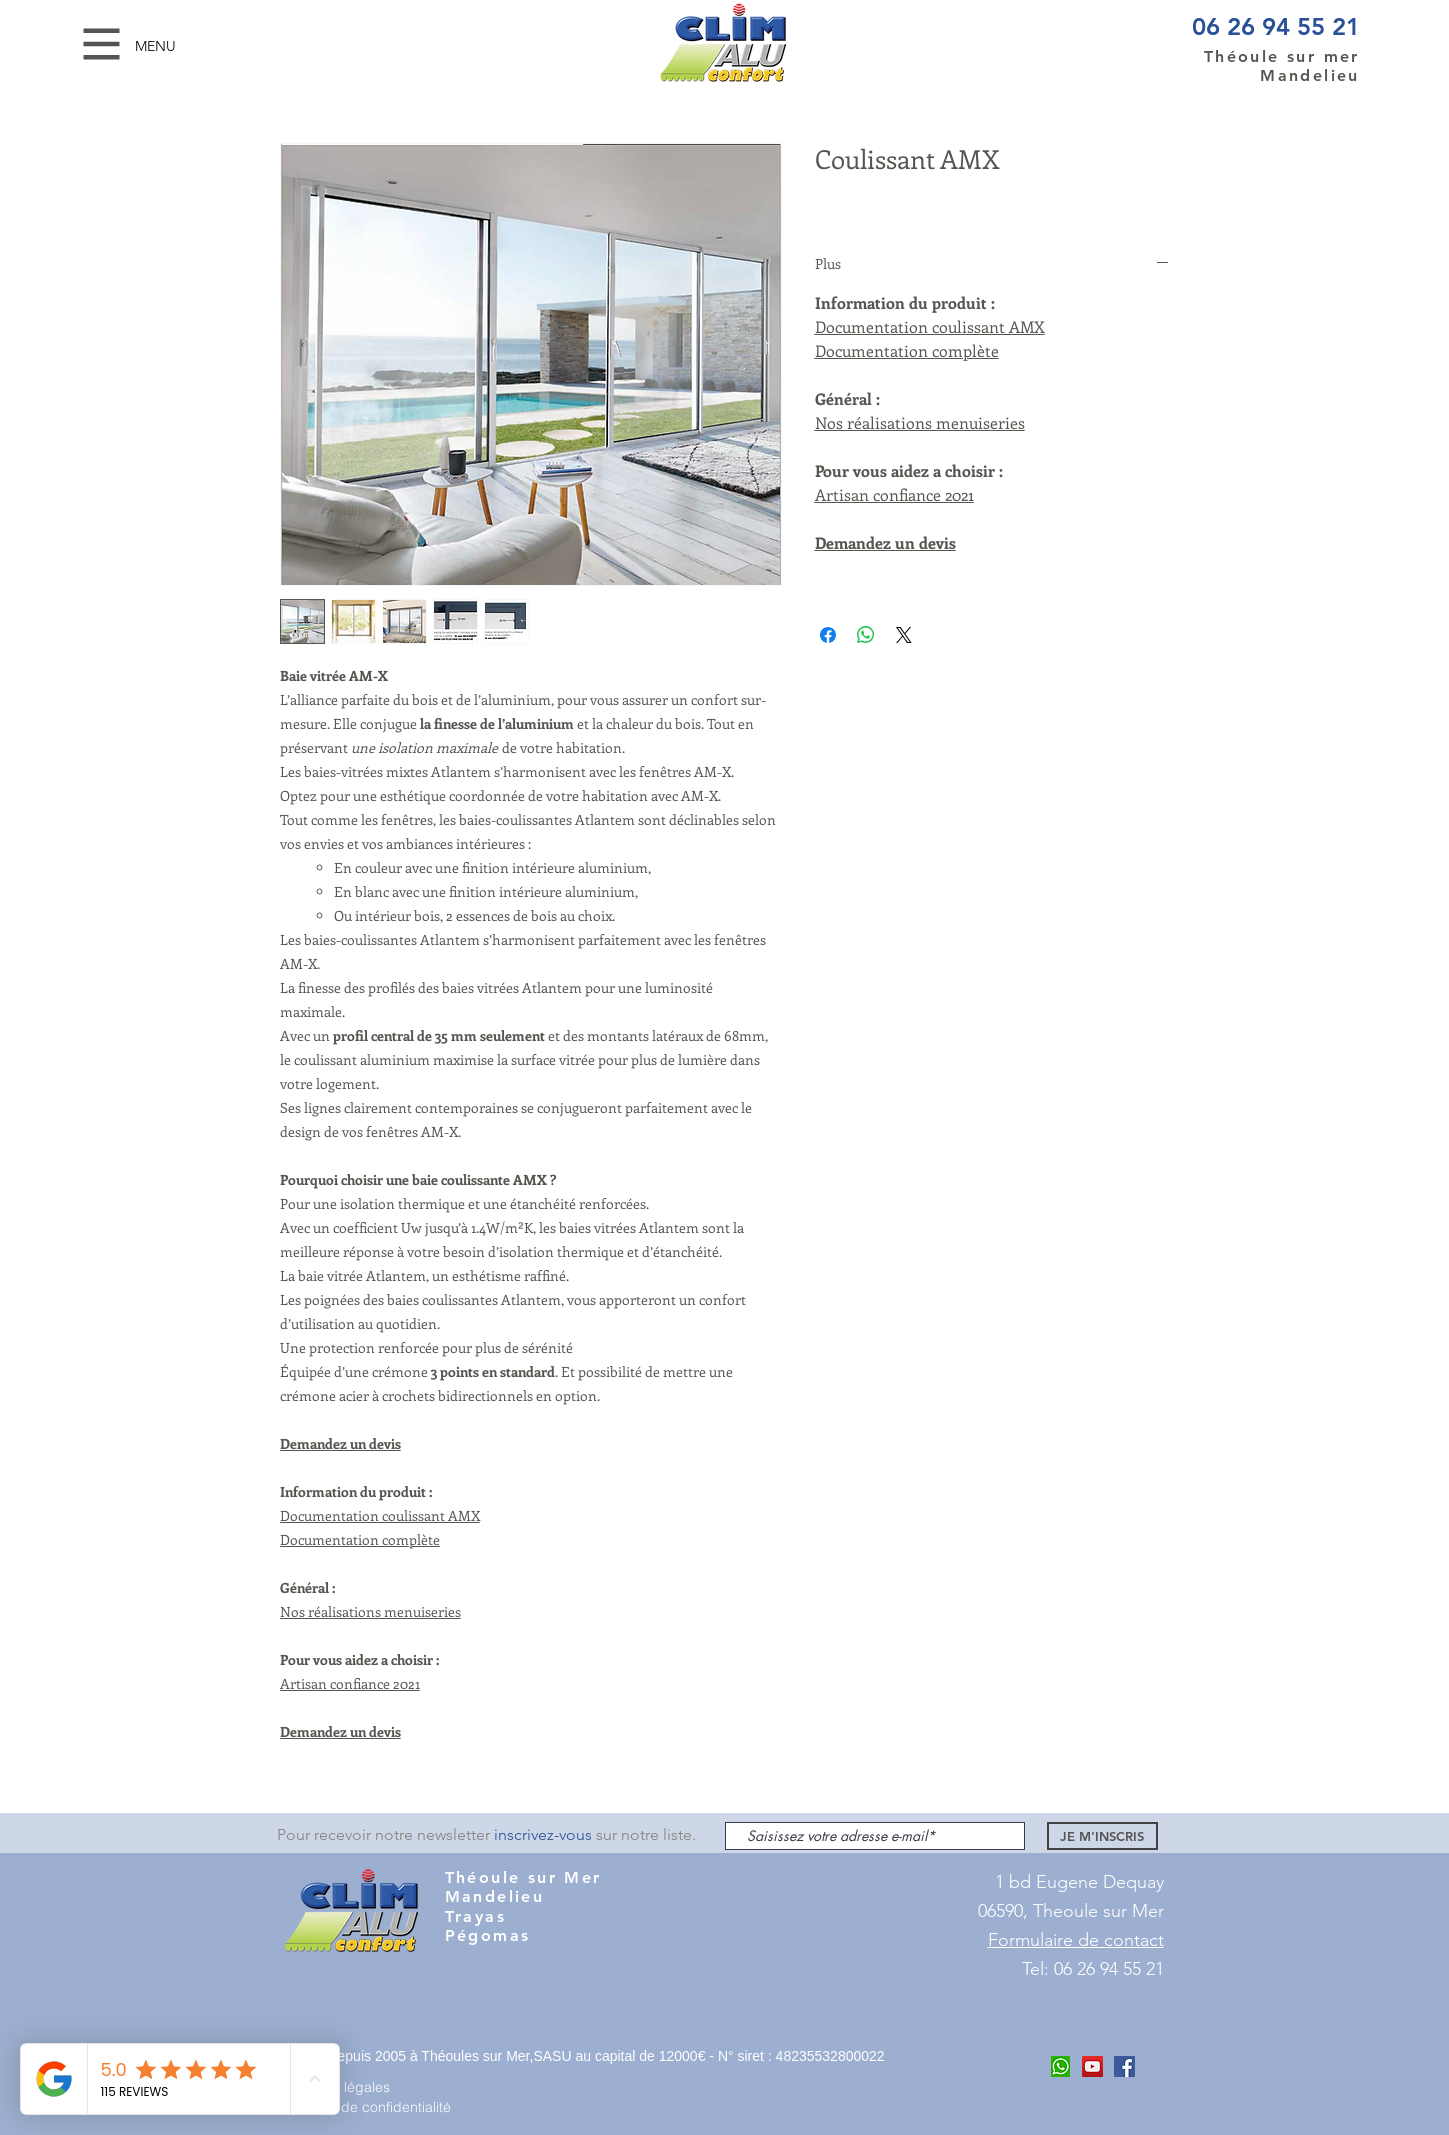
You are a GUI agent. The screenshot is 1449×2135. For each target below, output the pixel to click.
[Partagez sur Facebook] (828, 635)
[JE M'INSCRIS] (1102, 1836)
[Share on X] (904, 635)
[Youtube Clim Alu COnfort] (1092, 2066)
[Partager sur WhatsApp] (866, 635)
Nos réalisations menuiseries (370, 1611)
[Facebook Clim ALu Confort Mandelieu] (1124, 2066)
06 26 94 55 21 (1276, 26)
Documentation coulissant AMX (380, 1515)
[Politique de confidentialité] (375, 2107)
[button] (102, 44)
